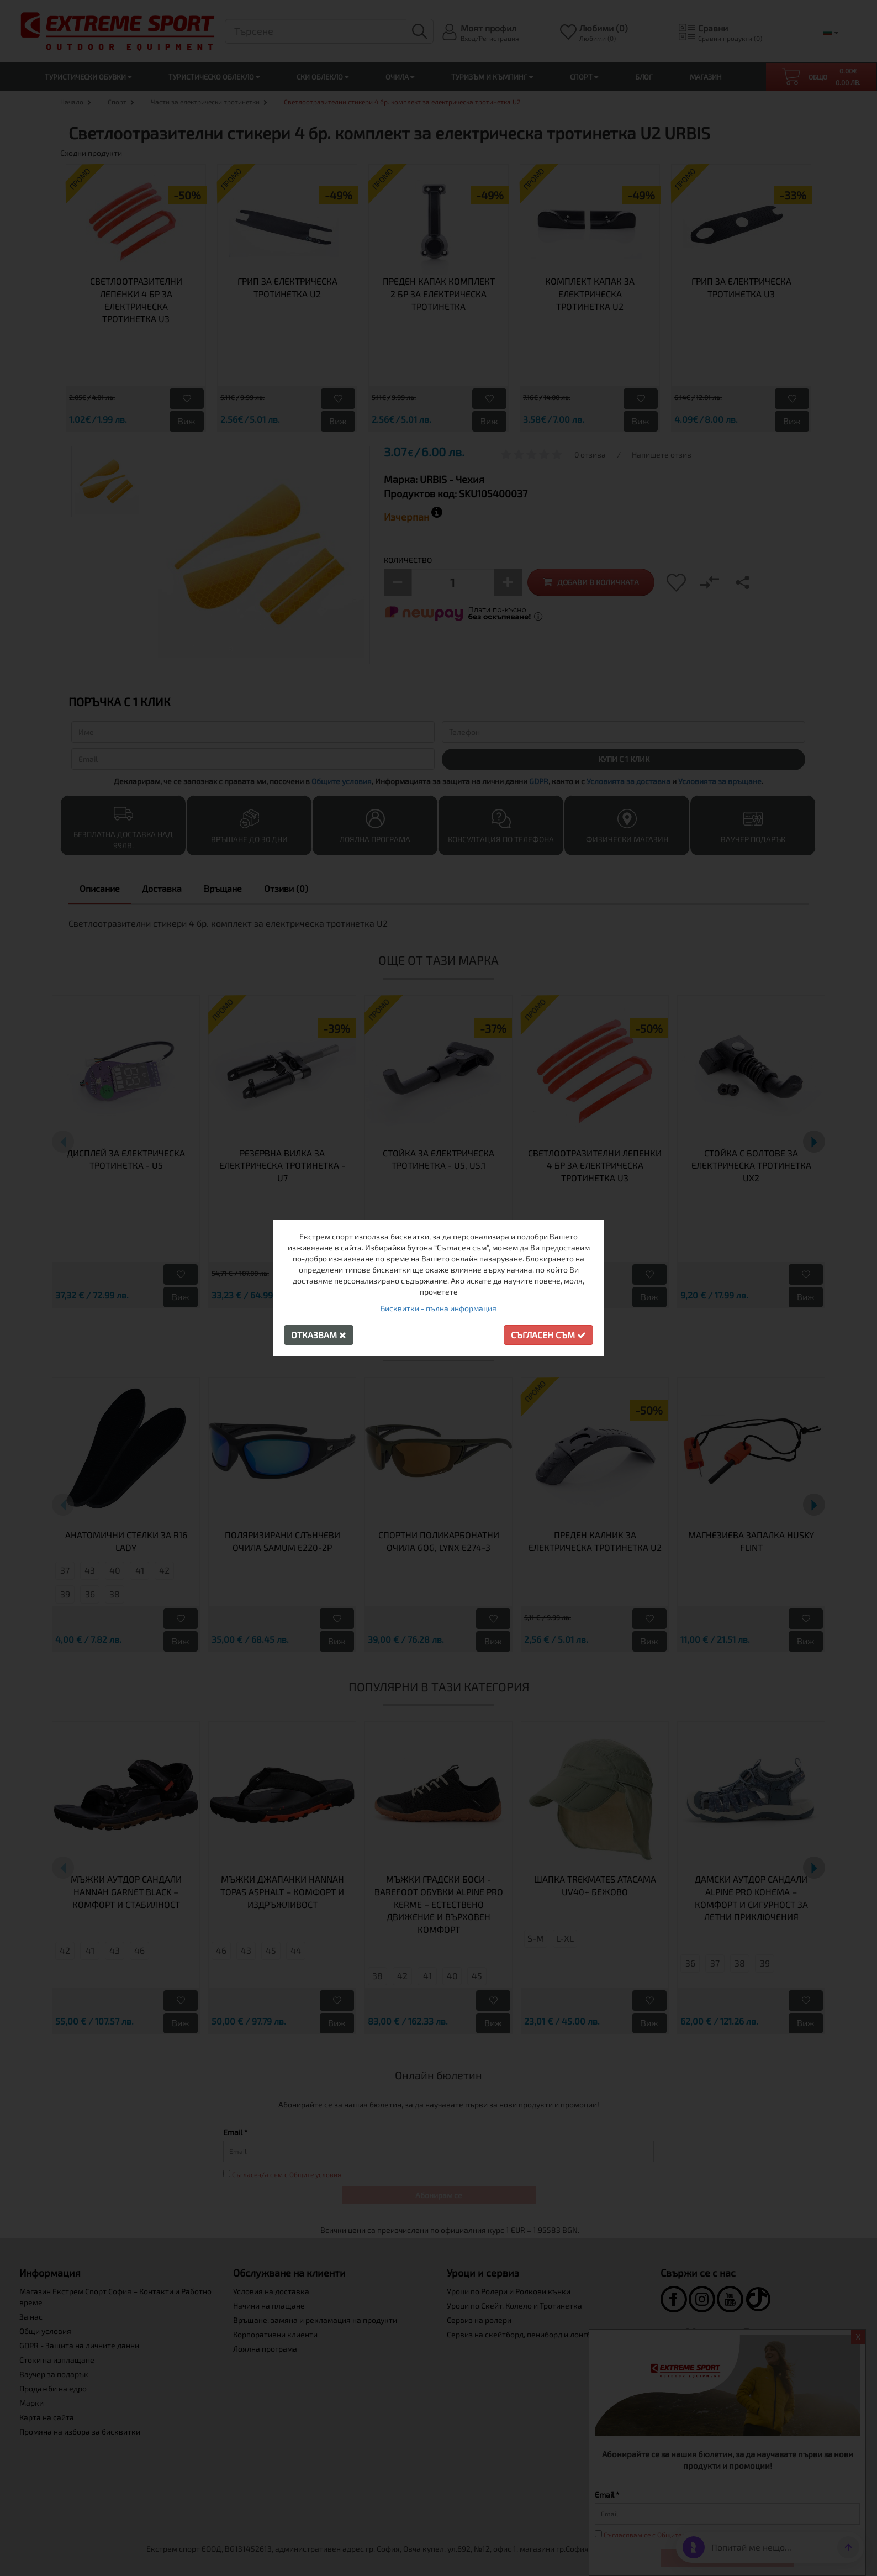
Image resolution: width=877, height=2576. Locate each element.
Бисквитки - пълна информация (438, 1308)
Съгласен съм (548, 1334)
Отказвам (318, 1334)
